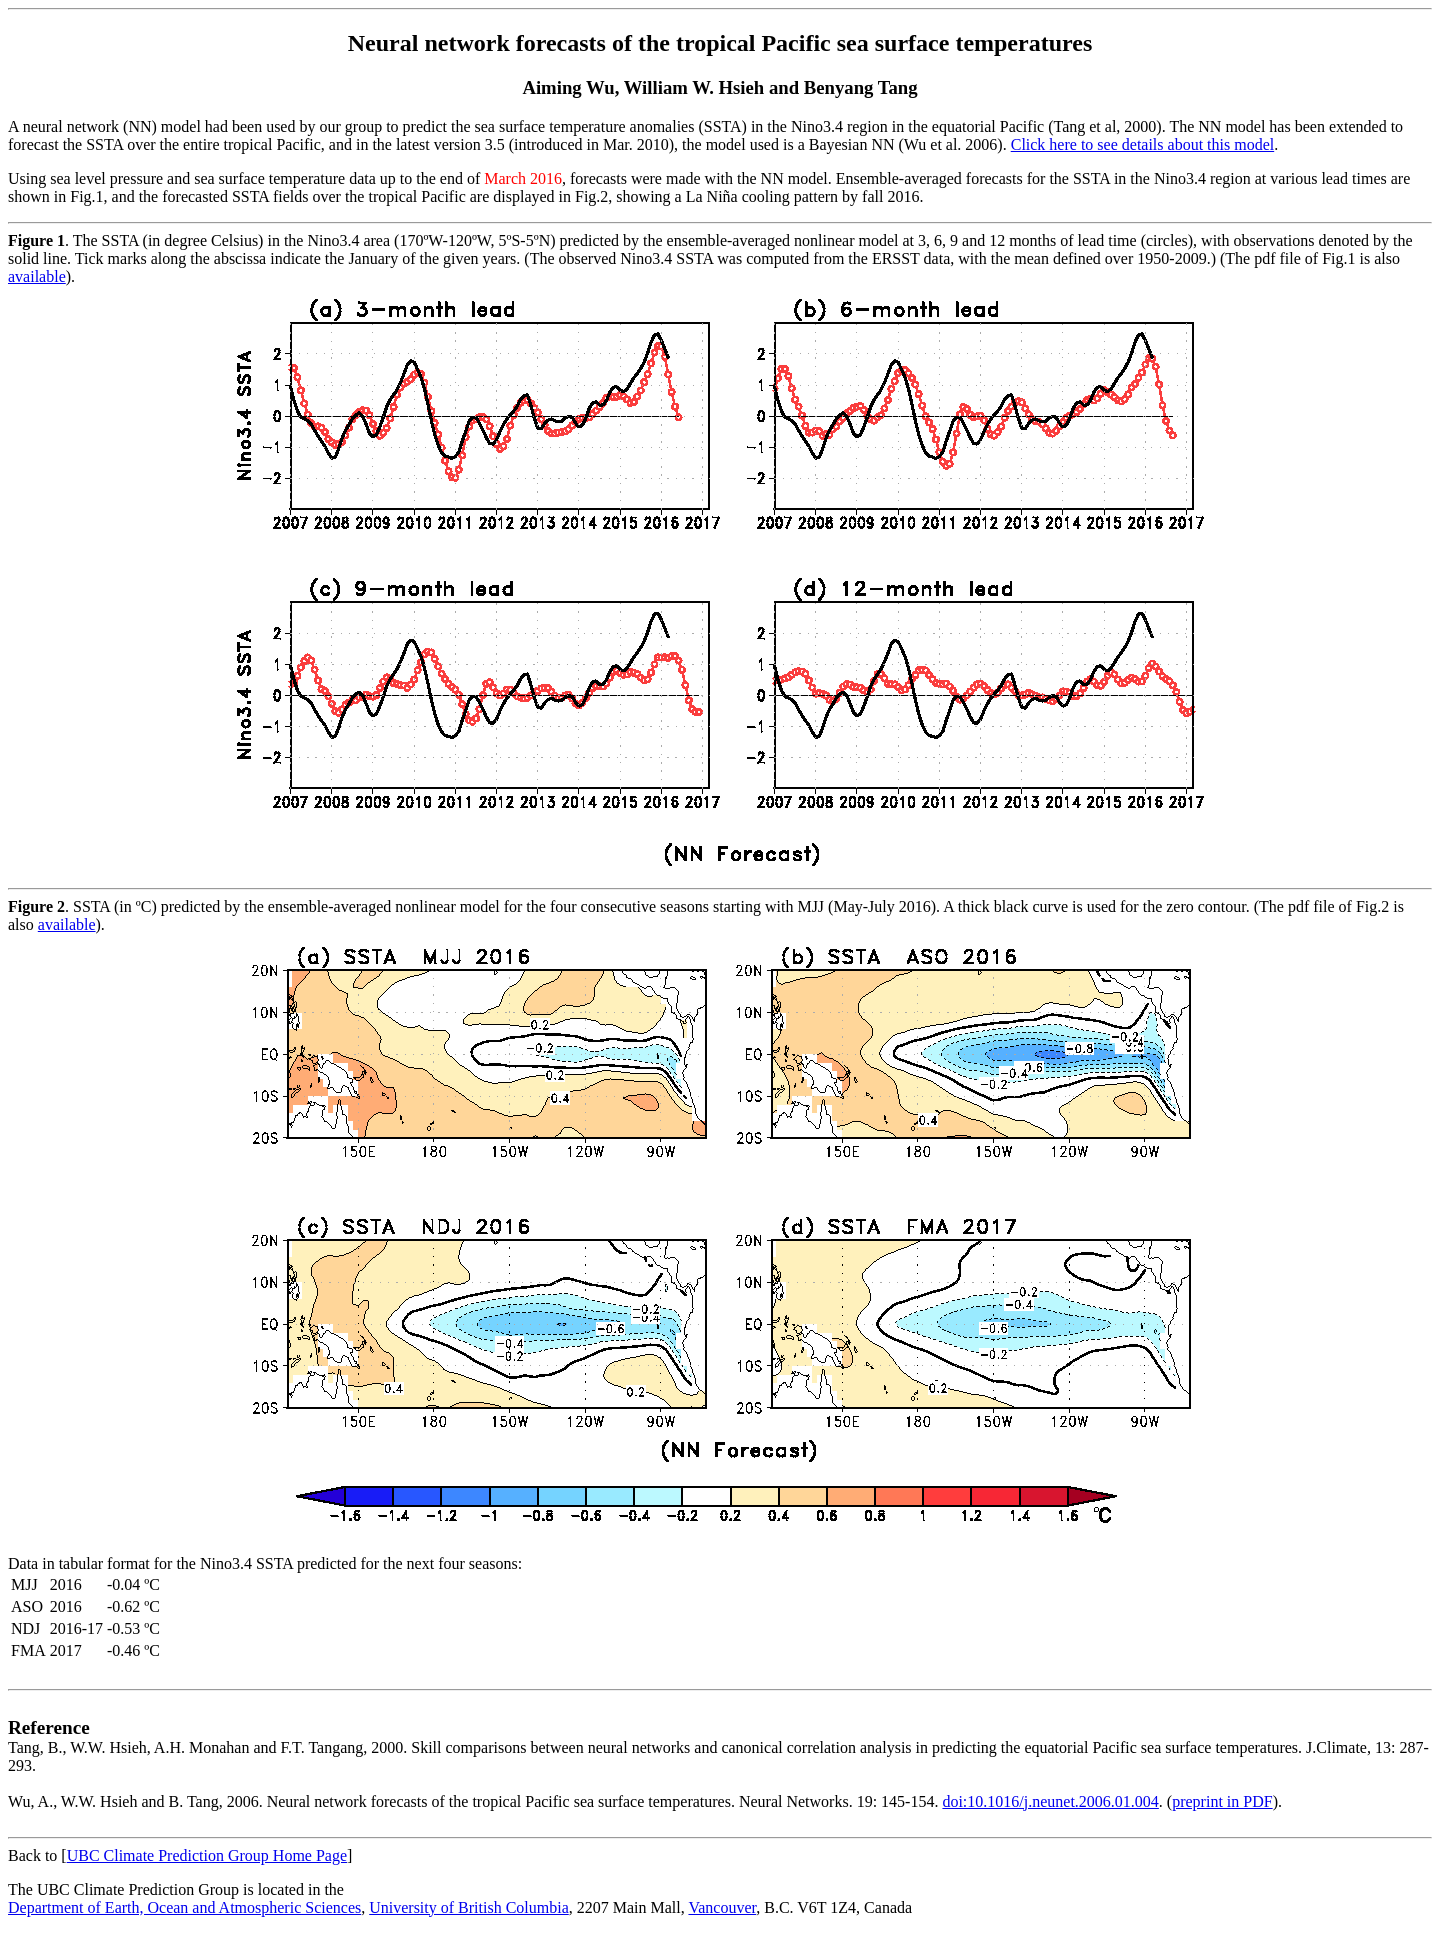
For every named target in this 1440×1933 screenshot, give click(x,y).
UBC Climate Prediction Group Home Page (207, 1855)
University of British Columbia (469, 1907)
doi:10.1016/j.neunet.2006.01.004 (1050, 1801)
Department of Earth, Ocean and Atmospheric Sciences (184, 1907)
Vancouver (722, 1907)
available (37, 276)
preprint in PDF (1222, 1801)
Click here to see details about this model (1143, 144)
